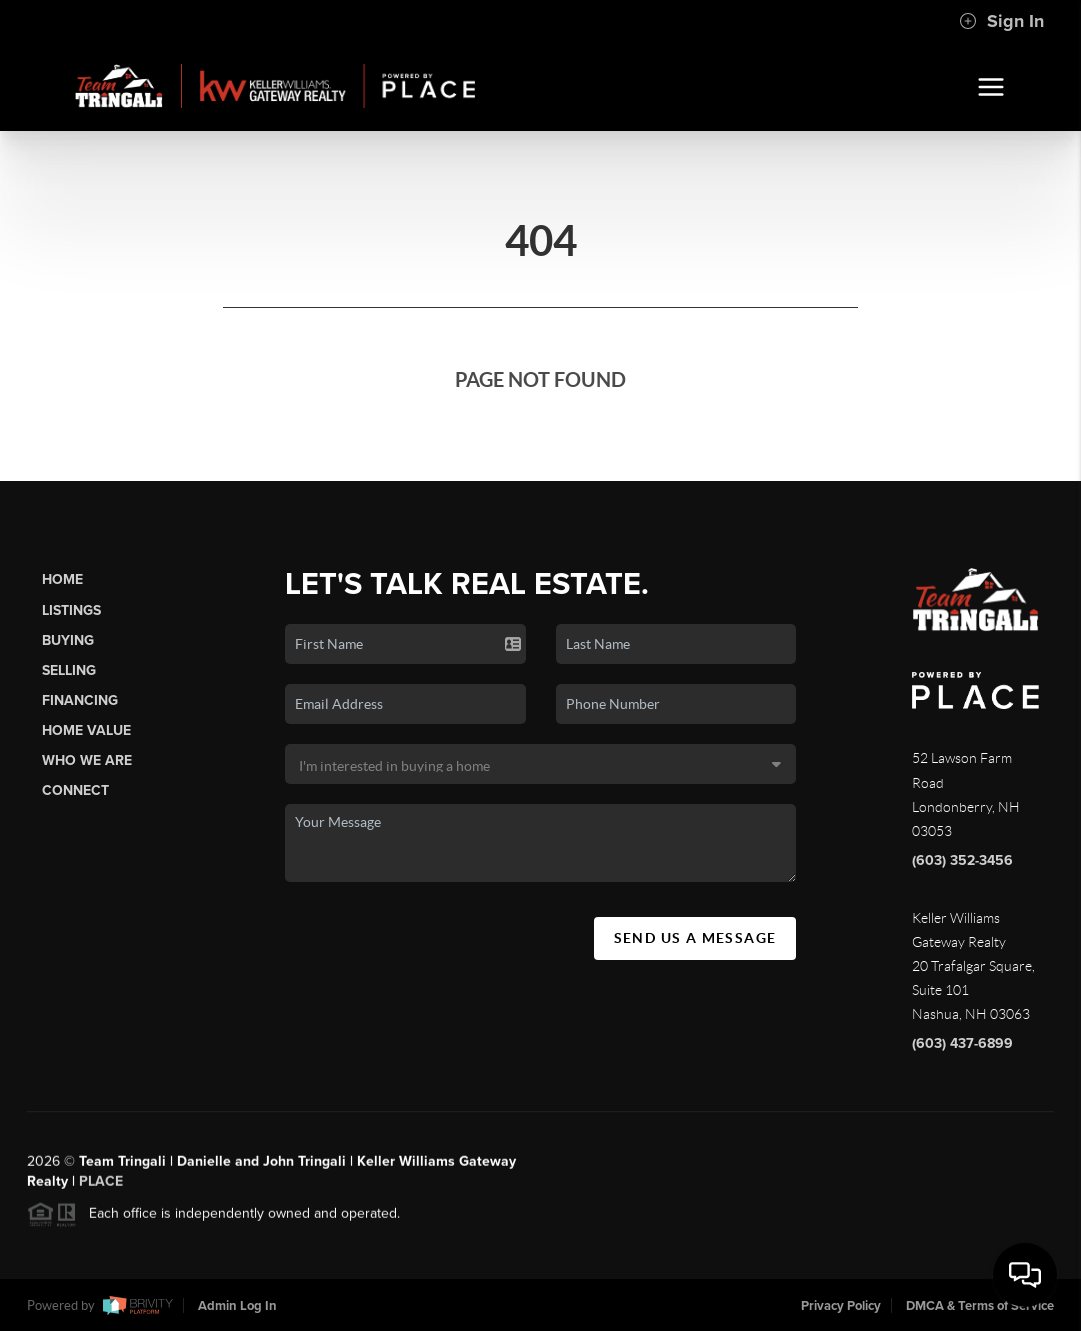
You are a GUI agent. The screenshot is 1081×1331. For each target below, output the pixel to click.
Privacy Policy (841, 1306)
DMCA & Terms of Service (980, 1306)
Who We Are (87, 760)
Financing (80, 700)
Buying (68, 640)
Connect (75, 790)
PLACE (101, 1189)
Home (62, 579)
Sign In (1001, 21)
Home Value (86, 730)
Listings (71, 610)
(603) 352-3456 (962, 860)
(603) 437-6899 (962, 1043)
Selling (69, 670)
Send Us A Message (695, 938)
